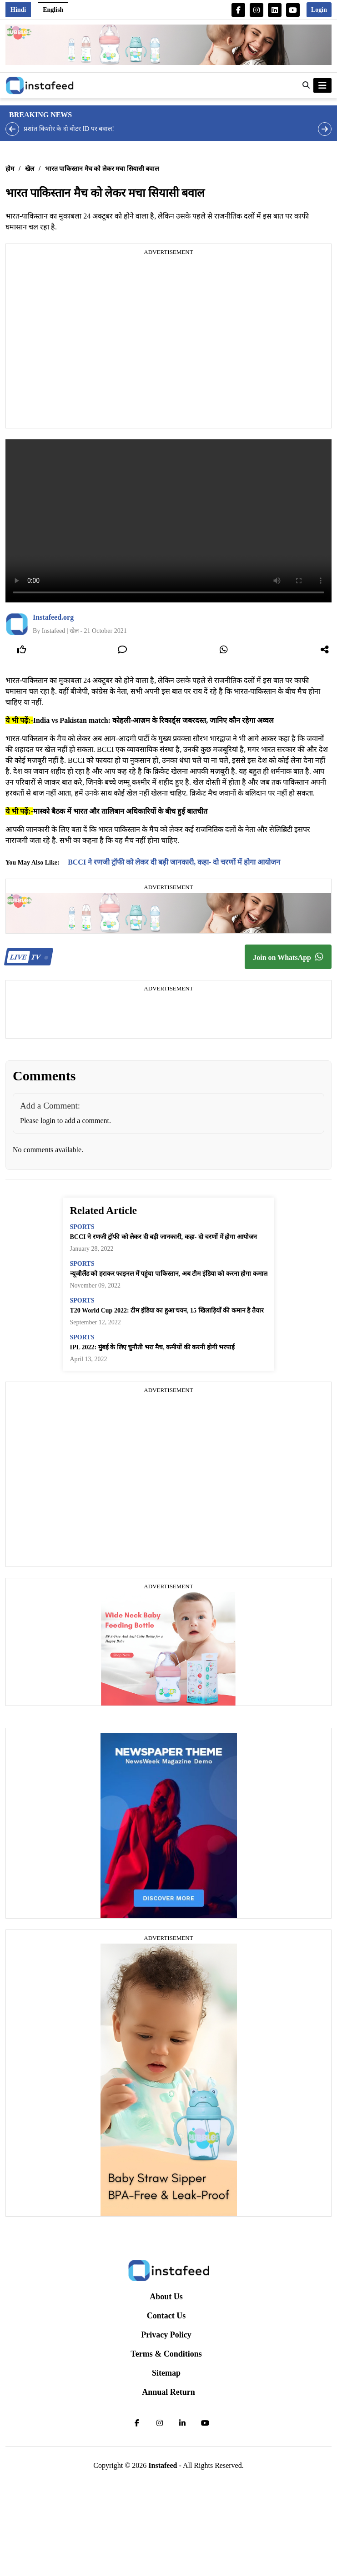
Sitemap (166, 2372)
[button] (306, 85)
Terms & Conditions (166, 2353)
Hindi (18, 9)
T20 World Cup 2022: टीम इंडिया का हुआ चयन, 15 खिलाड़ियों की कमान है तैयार (167, 1310)
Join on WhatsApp (288, 957)
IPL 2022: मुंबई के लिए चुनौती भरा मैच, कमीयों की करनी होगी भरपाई (152, 1347)
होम (9, 168)
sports (82, 1226)
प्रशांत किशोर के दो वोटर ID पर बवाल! (69, 128)
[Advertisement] (85, 343)
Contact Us (166, 2315)
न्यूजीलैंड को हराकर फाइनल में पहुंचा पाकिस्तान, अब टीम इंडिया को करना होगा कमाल (168, 1273)
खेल (29, 168)
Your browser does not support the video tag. (168, 520)
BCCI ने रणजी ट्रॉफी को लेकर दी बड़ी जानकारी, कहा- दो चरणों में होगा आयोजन (174, 862)
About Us (166, 2296)
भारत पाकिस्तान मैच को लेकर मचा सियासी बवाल (102, 168)
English (53, 9)
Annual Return (168, 2392)
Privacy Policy (166, 2334)
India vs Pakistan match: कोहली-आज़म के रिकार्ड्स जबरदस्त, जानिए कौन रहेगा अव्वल (153, 720)
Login (319, 9)
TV (27, 957)
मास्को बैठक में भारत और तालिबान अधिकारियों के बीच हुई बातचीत (120, 811)
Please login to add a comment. (65, 1120)
